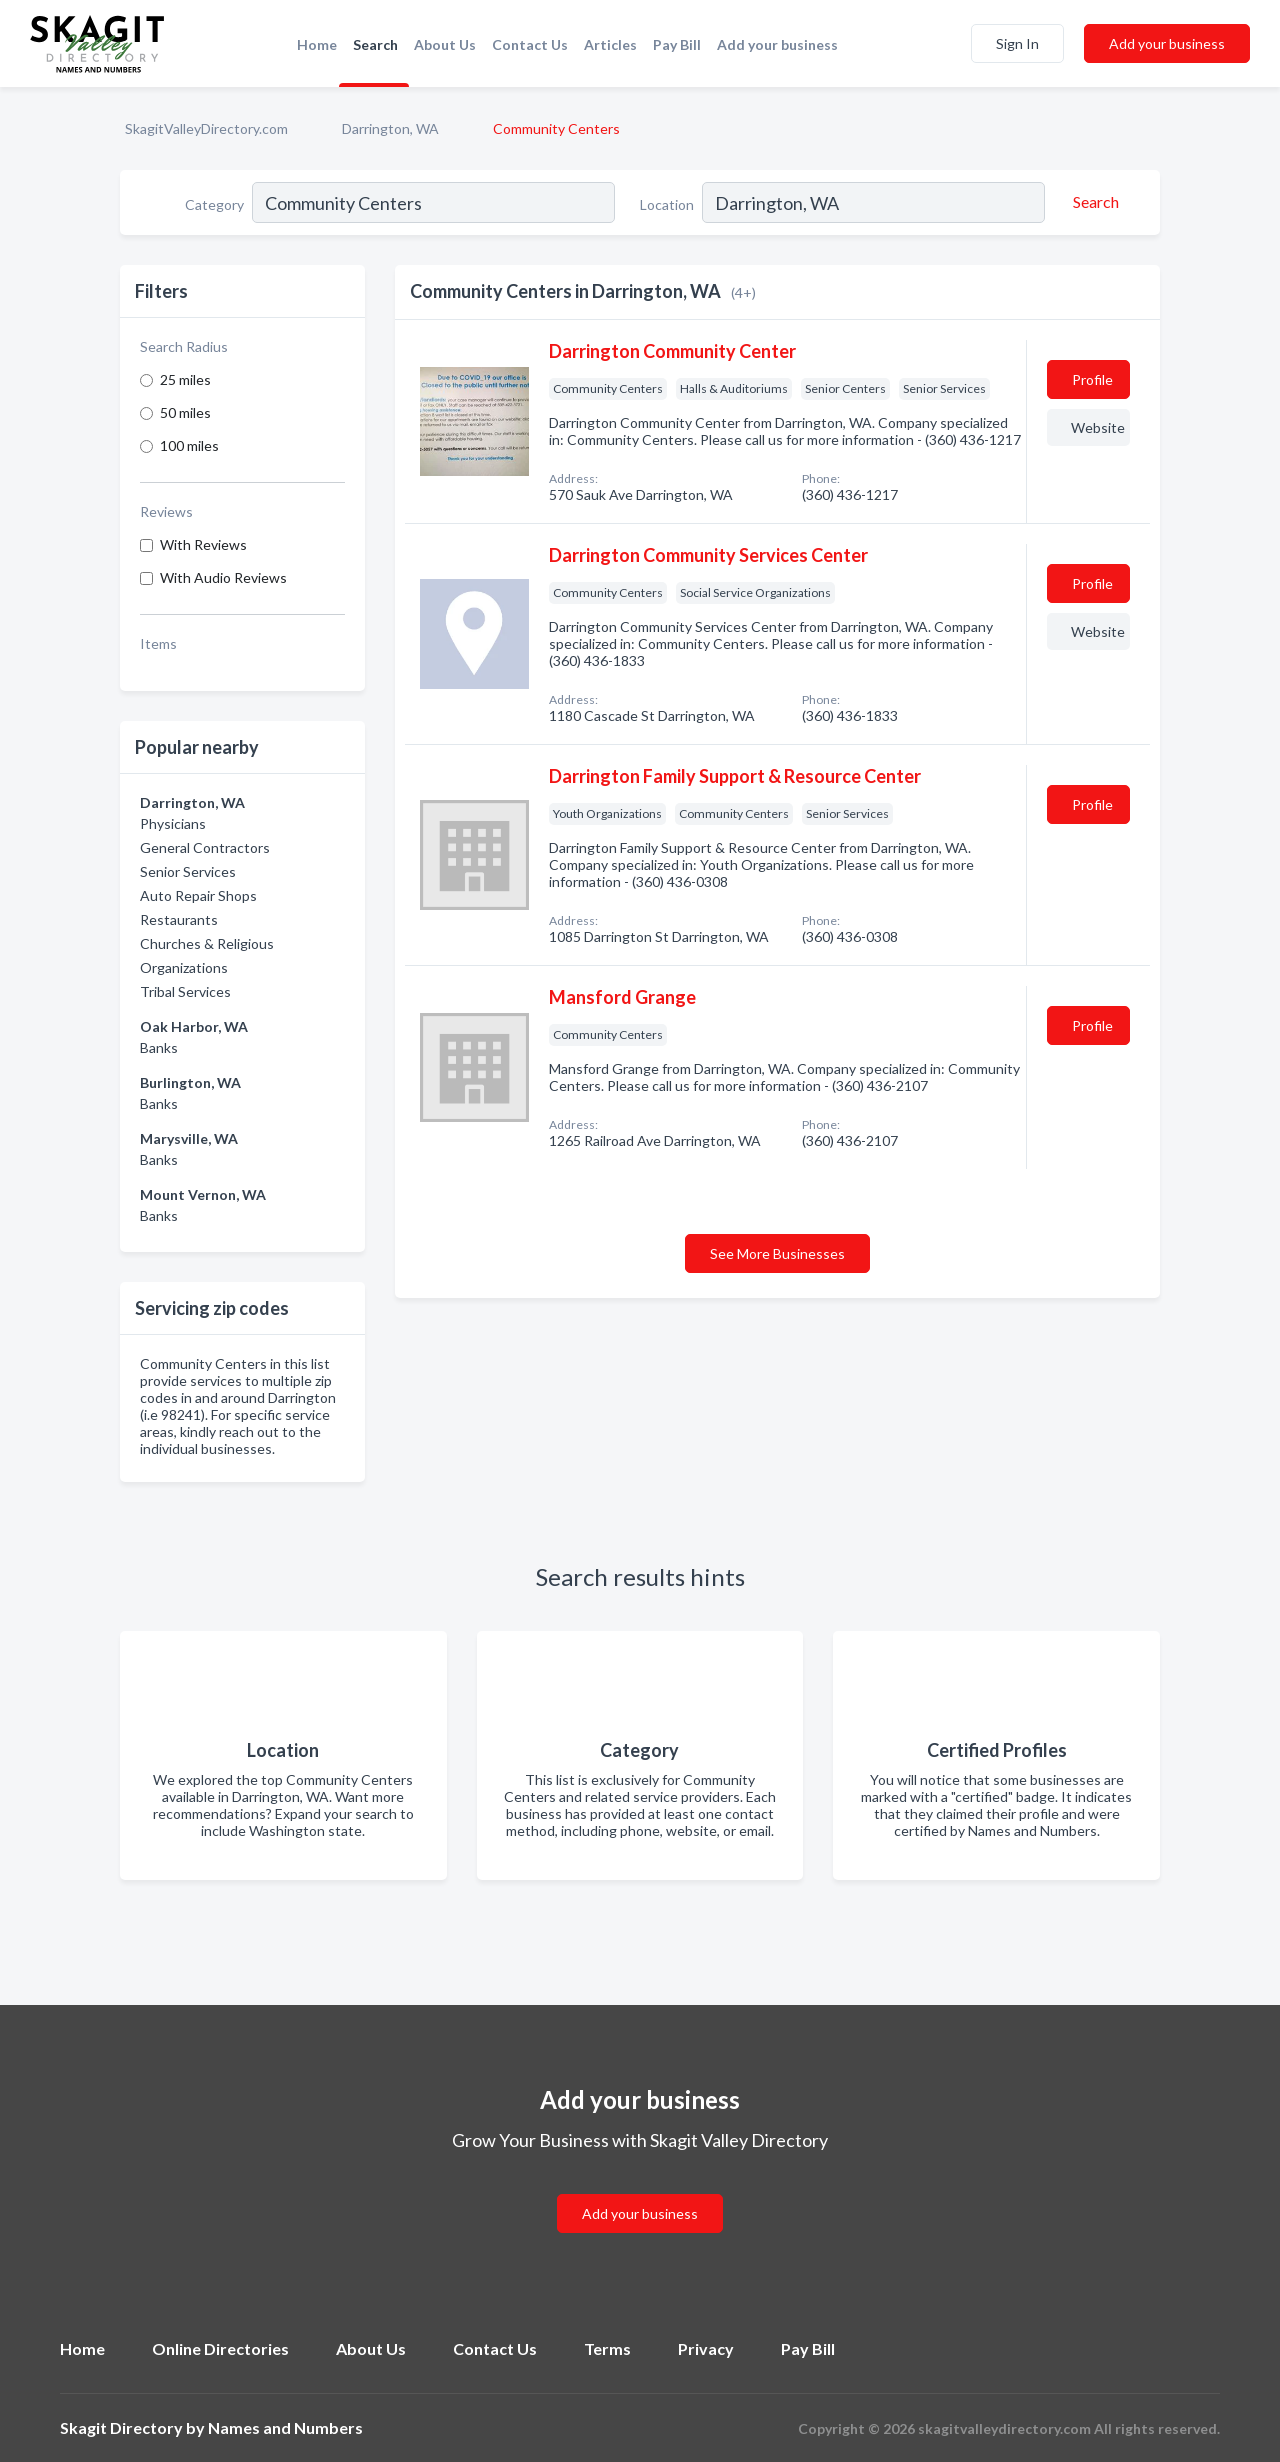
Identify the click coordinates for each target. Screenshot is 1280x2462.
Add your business (777, 44)
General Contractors (205, 847)
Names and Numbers (285, 2427)
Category (214, 204)
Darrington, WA (390, 128)
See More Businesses (777, 1253)
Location (667, 204)
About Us (445, 44)
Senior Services (188, 871)
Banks (159, 1047)
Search (375, 44)
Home (317, 44)
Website (1098, 427)
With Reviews (203, 544)
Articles (610, 44)
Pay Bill (677, 44)
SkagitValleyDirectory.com (206, 128)
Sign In (1017, 43)
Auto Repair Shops (198, 895)
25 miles (185, 379)
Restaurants (179, 919)
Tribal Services (185, 991)
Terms (607, 2348)
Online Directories (220, 2348)
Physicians (173, 823)
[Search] (1093, 202)
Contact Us (530, 44)
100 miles (189, 445)
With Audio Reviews (223, 577)
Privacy (706, 2348)
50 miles (185, 412)
